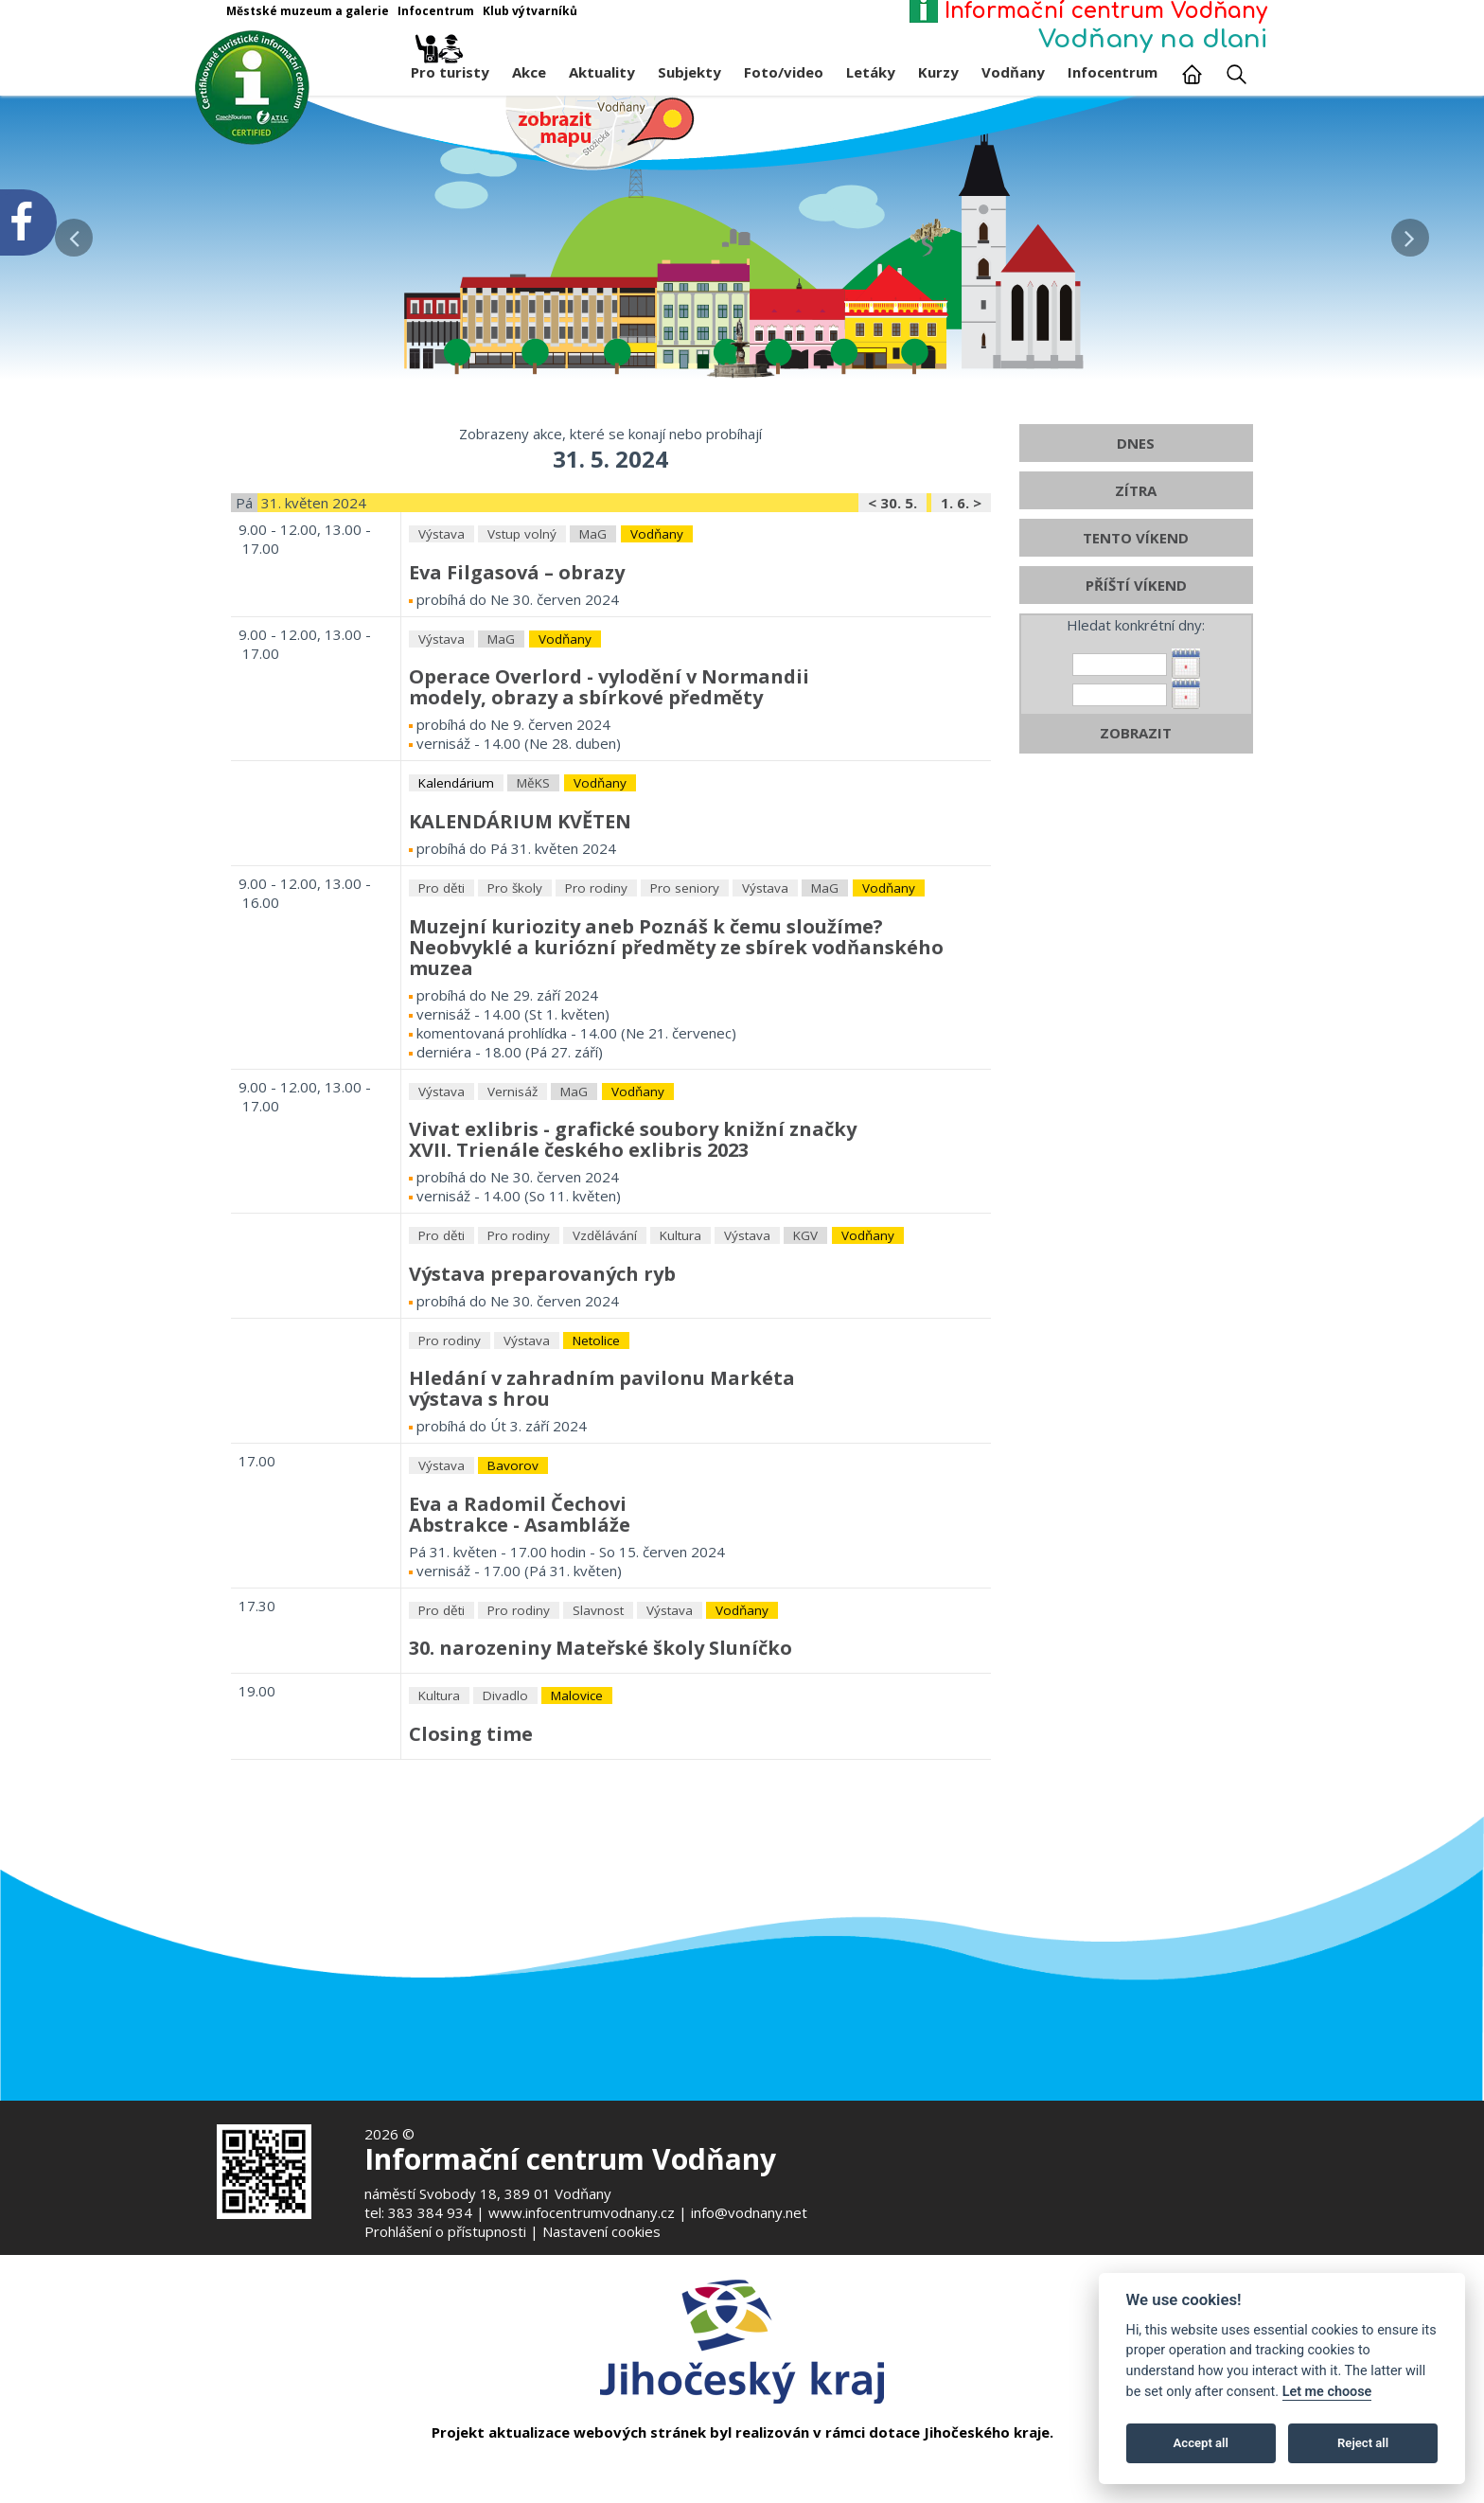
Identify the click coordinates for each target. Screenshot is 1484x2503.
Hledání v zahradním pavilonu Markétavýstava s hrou (602, 1461)
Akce (529, 71)
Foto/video (783, 71)
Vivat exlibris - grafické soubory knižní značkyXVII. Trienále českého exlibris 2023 (633, 1212)
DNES (1136, 515)
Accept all (1201, 2443)
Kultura (680, 1308)
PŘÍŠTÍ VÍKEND (1136, 657)
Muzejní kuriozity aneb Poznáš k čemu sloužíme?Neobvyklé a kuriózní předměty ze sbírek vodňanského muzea (676, 1019)
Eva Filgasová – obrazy (517, 645)
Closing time (471, 1806)
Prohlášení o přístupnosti (445, 2231)
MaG (593, 606)
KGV (805, 1308)
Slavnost (598, 1682)
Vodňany (1013, 71)
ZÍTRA (1136, 563)
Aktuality (602, 71)
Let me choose (1327, 2392)
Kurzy (938, 71)
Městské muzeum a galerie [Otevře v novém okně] (307, 11)
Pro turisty (450, 67)
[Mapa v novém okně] (600, 131)
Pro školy (514, 960)
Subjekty (689, 71)
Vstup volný (521, 606)
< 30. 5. (892, 575)
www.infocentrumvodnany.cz (581, 2212)
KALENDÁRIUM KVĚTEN (520, 894)
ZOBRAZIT (1136, 805)
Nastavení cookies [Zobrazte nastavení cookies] (601, 2231)
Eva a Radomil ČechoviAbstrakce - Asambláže (519, 1586)
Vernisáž (512, 1163)
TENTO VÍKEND (1136, 610)
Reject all (1362, 2443)
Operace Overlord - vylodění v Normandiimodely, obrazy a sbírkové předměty (609, 760)
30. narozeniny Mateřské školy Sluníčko (600, 1720)
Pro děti (441, 960)
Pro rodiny (596, 960)
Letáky (870, 71)
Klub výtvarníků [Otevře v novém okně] (530, 11)
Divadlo (505, 1768)
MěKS (533, 855)
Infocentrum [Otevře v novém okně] (436, 11)
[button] (1409, 233)
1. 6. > (961, 575)
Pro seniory (684, 960)
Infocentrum (1112, 71)
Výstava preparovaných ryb (542, 1345)
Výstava (441, 606)
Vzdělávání (605, 1308)
